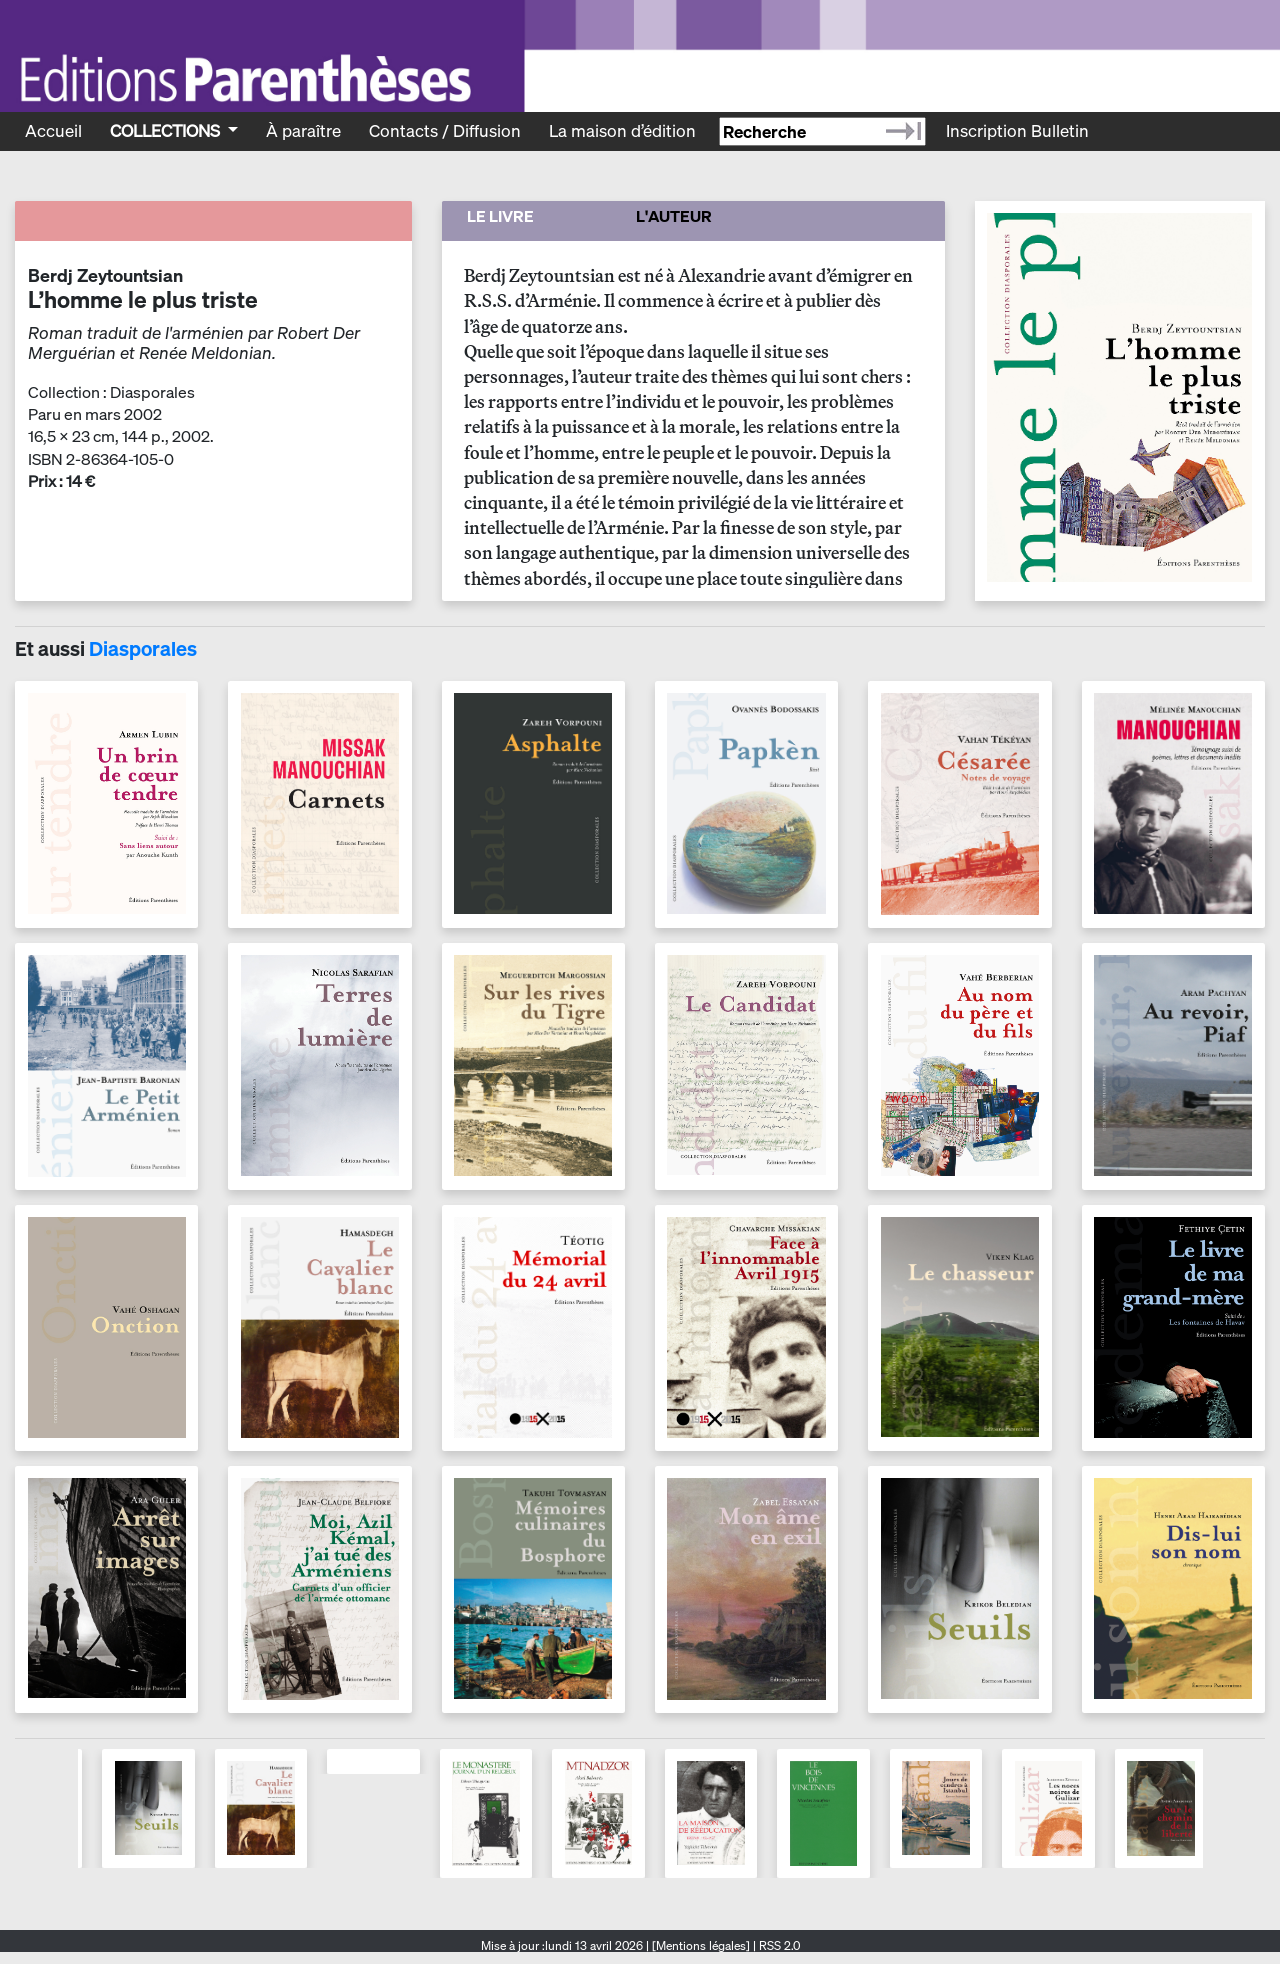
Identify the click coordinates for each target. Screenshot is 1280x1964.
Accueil (53, 130)
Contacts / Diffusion (445, 130)
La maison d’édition (622, 130)
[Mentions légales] (701, 1945)
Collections (167, 130)
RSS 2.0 (778, 1945)
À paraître (303, 130)
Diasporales (143, 648)
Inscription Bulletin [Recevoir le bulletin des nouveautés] (1017, 130)
